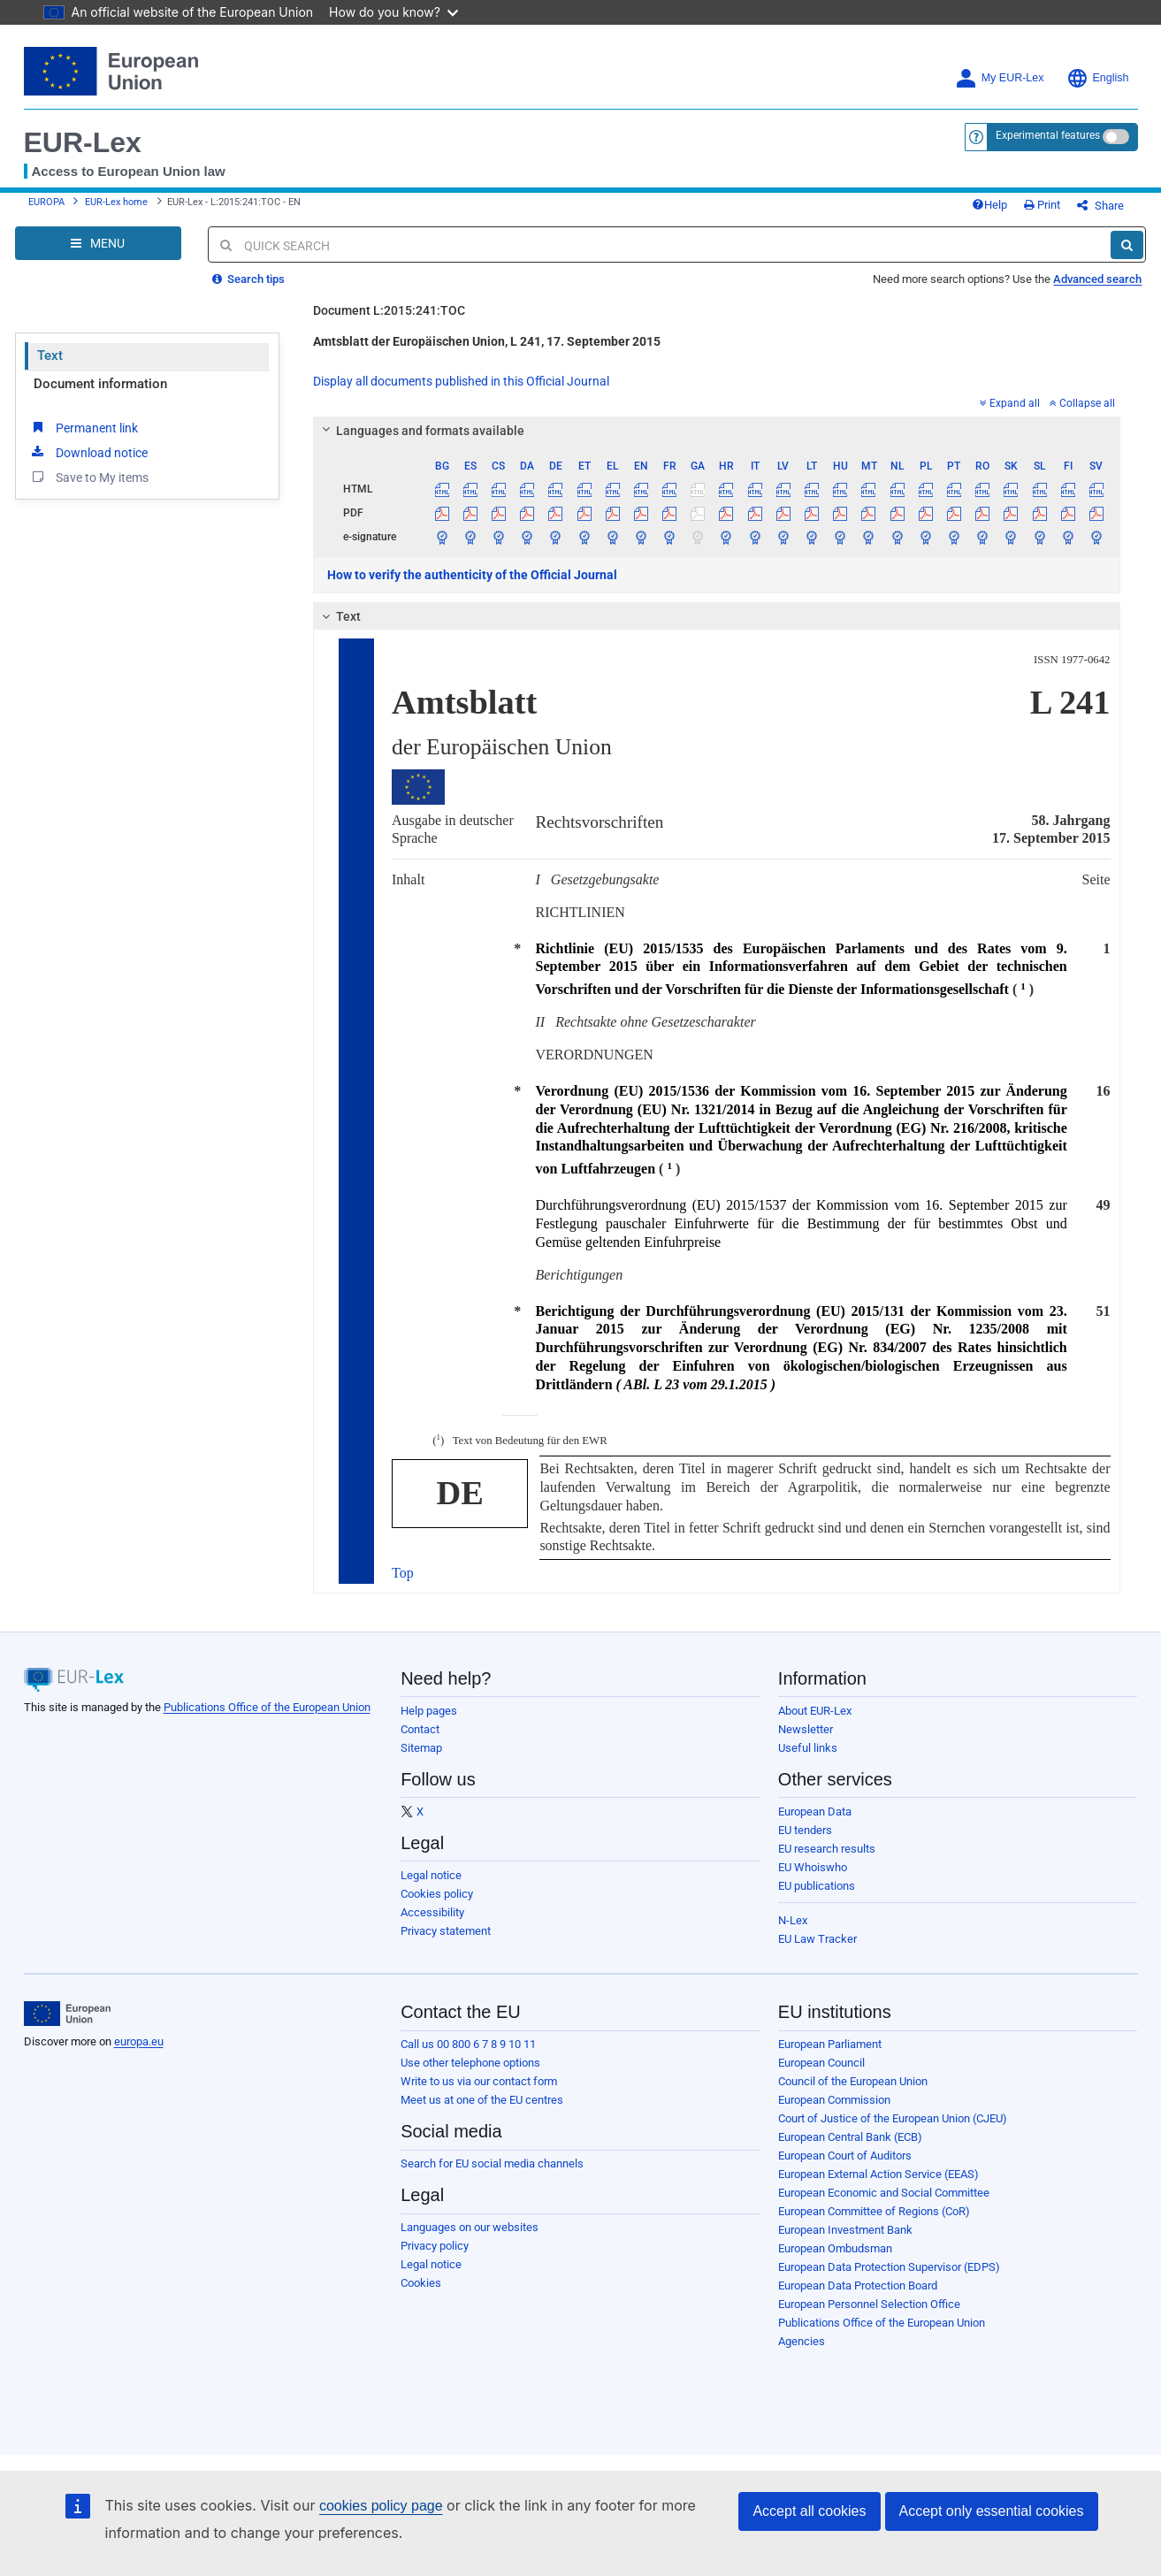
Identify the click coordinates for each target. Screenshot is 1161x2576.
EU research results (826, 1848)
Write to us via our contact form (479, 2081)
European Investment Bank (845, 2229)
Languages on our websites (469, 2227)
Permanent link (83, 427)
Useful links (807, 1747)
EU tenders (805, 1830)
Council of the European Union (853, 2081)
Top (403, 1572)
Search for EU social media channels (492, 2163)
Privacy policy (435, 2245)
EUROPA (46, 202)
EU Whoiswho (812, 1867)
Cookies (421, 2282)
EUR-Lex (82, 142)
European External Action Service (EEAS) (878, 2174)
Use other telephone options (470, 2062)
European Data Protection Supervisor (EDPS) (889, 2267)
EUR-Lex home (116, 202)
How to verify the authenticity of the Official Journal (472, 575)
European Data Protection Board (857, 2285)
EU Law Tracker (817, 1938)
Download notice (88, 452)
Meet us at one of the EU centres (482, 2099)
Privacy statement (446, 1931)
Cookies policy (437, 1893)
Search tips (248, 279)
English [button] (1097, 78)
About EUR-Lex (815, 1710)
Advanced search (1097, 279)
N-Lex (792, 1920)
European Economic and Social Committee (883, 2192)
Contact (420, 1729)
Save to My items (89, 476)
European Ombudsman (835, 2248)
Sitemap (421, 1747)
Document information (100, 384)
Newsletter (805, 1729)
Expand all (1010, 403)
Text (50, 355)
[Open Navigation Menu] (98, 243)
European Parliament (830, 2044)
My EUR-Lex (999, 78)
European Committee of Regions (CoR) (874, 2211)
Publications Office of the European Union (267, 1707)
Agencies (801, 2341)
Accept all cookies (809, 2511)
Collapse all (1082, 403)
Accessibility (432, 1912)
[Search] (1127, 245)
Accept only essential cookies (991, 2511)
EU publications (816, 1885)
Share (1100, 205)
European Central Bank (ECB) (850, 2137)
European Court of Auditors (845, 2155)
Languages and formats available (421, 431)
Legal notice (431, 1875)
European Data (815, 1811)
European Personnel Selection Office (869, 2304)
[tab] (716, 430)
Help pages (429, 1710)
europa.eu (139, 2041)
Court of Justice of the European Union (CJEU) (892, 2118)
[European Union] (67, 2013)
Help (989, 204)
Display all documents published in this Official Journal (461, 381)
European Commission (834, 2099)
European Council (821, 2062)
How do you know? (393, 11)
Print (1042, 204)
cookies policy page (381, 2505)
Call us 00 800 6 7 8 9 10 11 (468, 2044)
